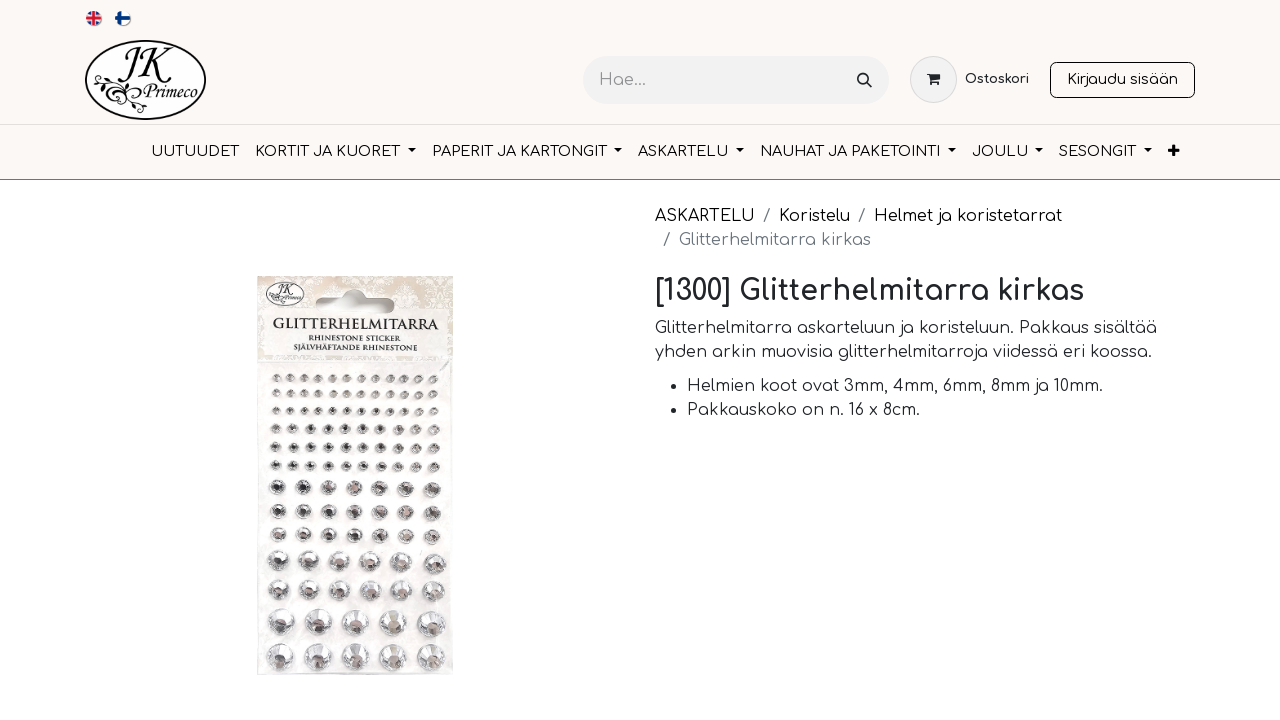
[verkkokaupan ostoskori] (969, 79)
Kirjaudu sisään (1122, 79)
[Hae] (864, 80)
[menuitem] (94, 18)
